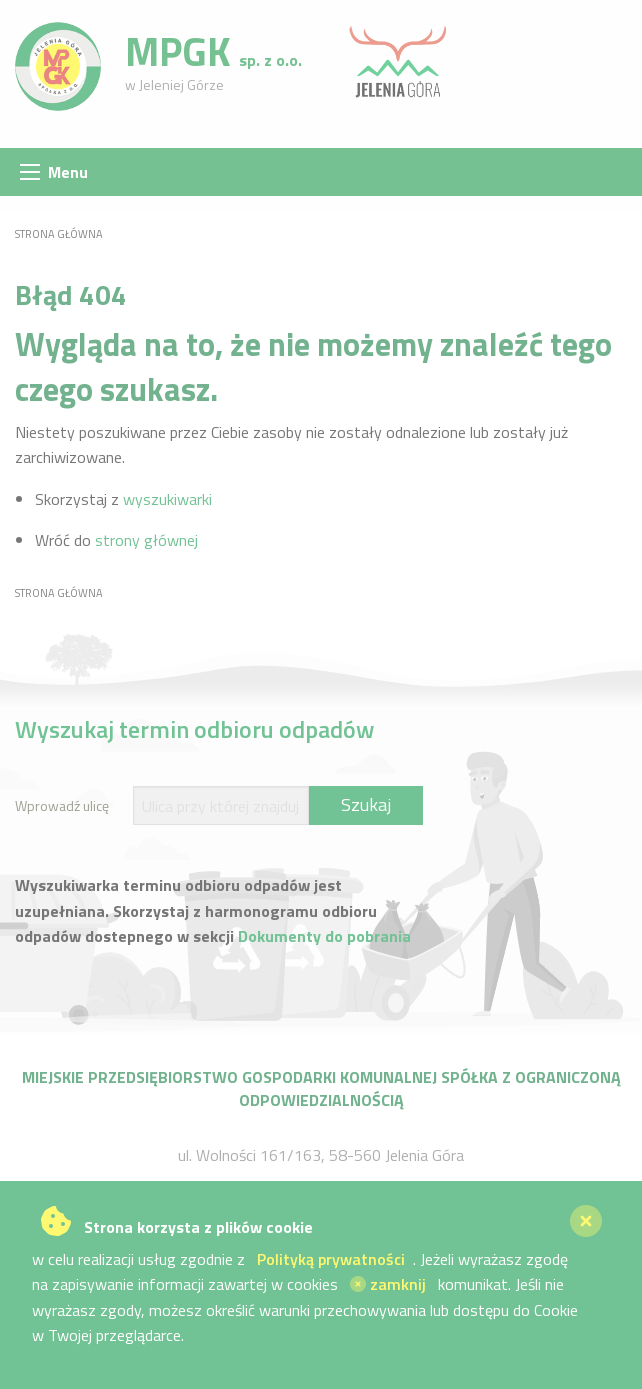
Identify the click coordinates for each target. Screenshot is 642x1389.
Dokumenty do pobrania (324, 936)
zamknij (388, 1284)
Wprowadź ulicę (62, 805)
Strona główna (59, 234)
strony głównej (146, 540)
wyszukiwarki (167, 499)
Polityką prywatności (331, 1259)
